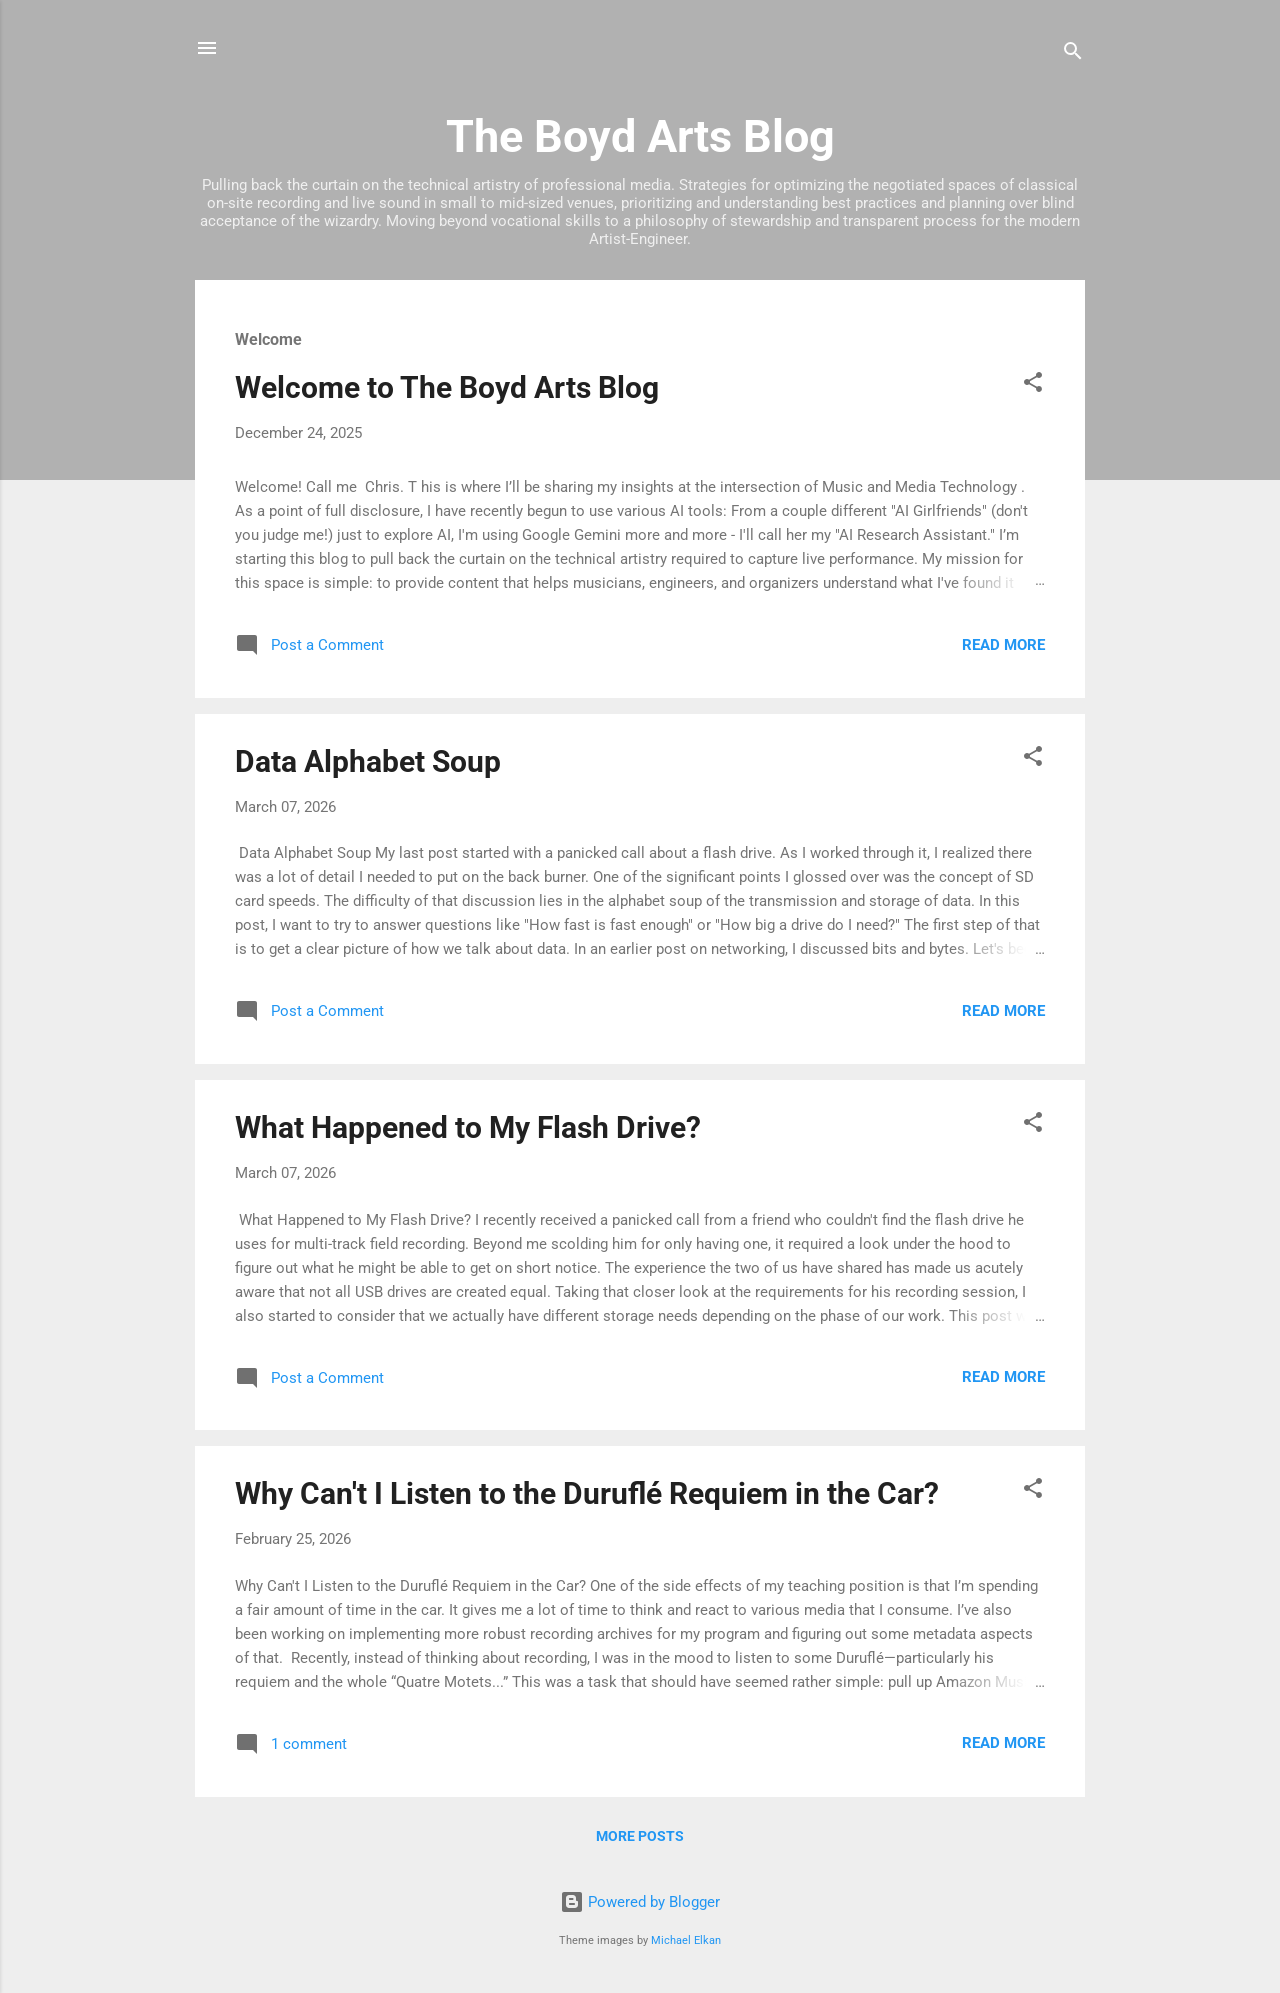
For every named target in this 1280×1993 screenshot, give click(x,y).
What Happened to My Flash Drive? (468, 1127)
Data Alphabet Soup (368, 761)
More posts (640, 1836)
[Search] (1073, 54)
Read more (1003, 645)
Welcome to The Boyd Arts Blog (447, 387)
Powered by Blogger (640, 1902)
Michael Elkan (686, 1940)
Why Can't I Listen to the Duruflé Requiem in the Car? (587, 1493)
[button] (1033, 385)
